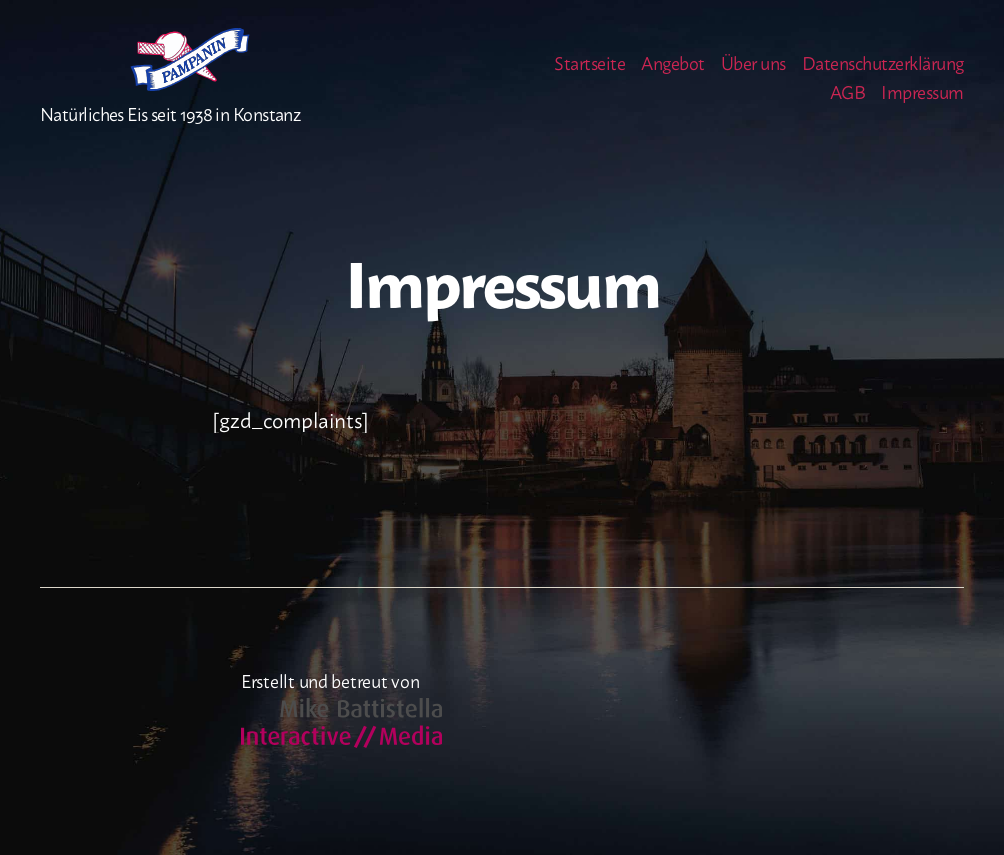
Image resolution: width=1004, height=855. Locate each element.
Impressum (922, 106)
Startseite (589, 76)
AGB (848, 106)
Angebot (673, 76)
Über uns (753, 76)
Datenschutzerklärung (883, 76)
